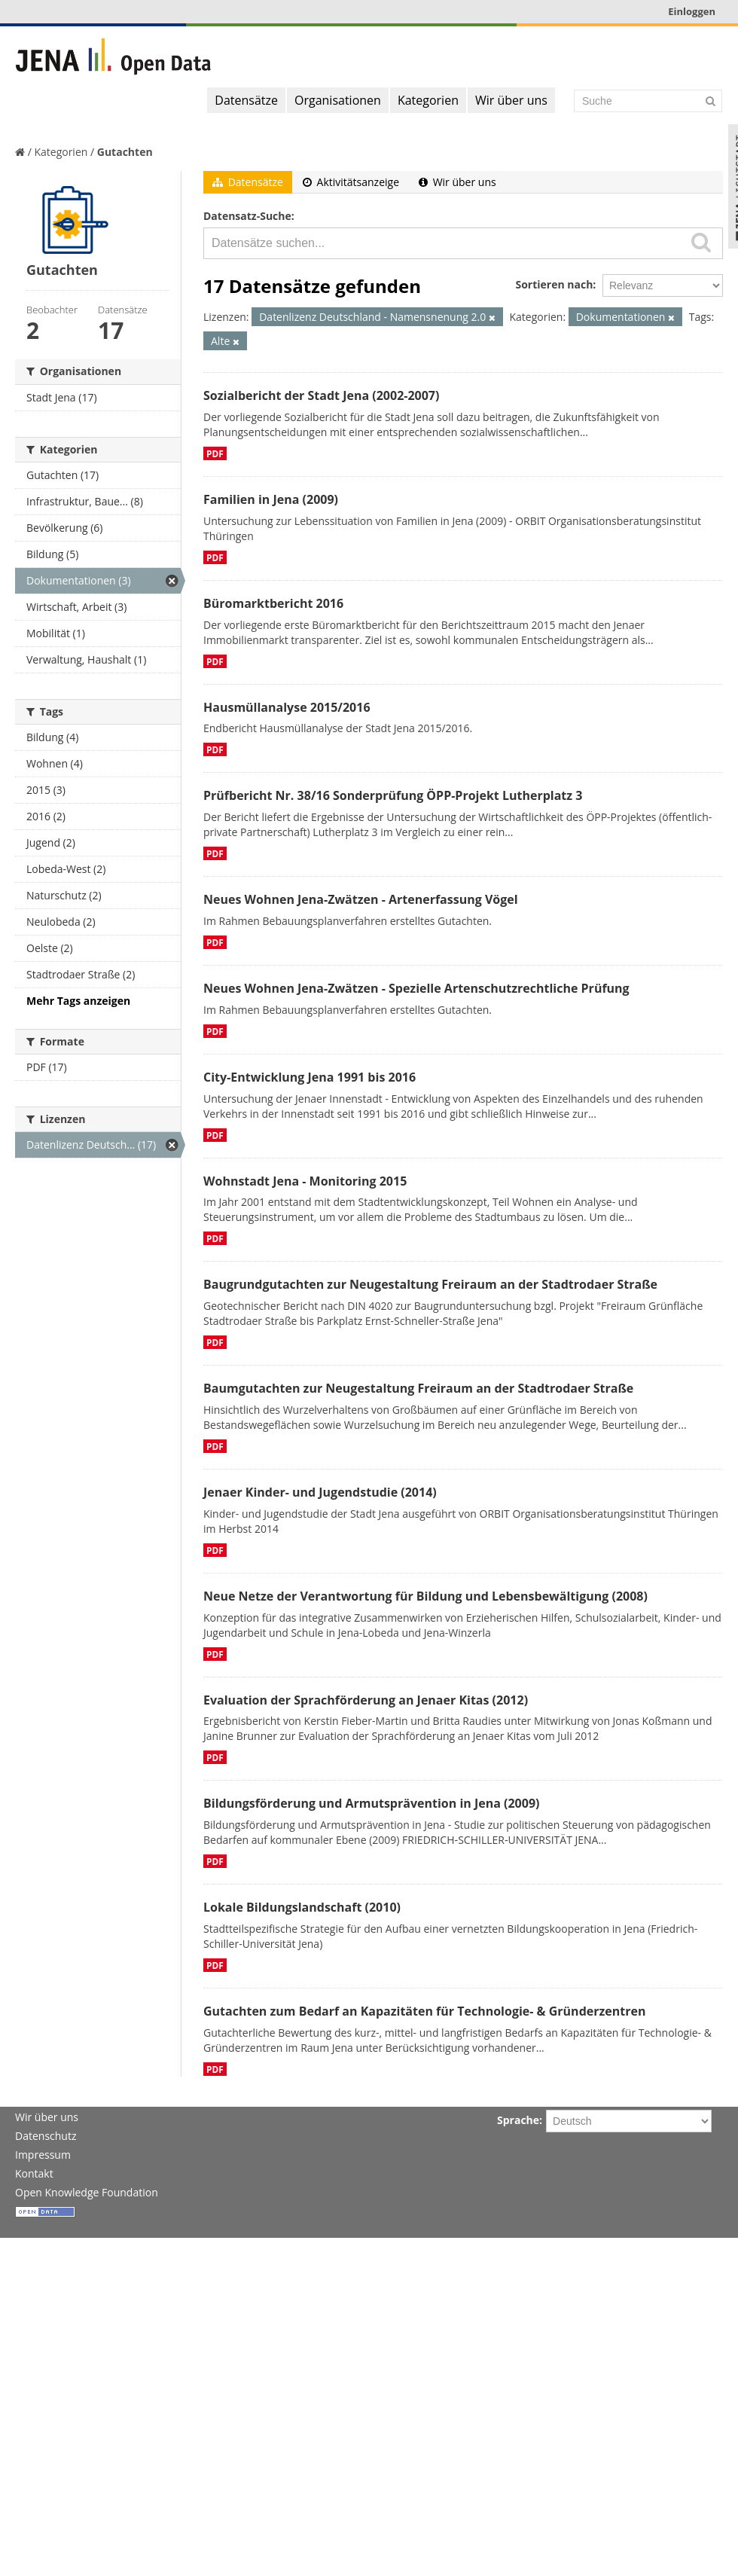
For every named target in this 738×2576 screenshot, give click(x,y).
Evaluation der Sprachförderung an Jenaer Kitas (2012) (365, 1700)
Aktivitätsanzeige (351, 182)
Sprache (518, 2120)
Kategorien (428, 100)
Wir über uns (511, 100)
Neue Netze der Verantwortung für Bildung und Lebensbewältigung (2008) (425, 1596)
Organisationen (337, 100)
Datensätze (246, 100)
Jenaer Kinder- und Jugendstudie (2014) (320, 1492)
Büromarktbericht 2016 (273, 603)
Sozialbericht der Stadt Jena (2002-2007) (321, 395)
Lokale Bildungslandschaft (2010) (302, 1907)
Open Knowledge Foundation (86, 2192)
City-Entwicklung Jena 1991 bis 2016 (309, 1077)
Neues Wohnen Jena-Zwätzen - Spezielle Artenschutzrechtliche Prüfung (416, 988)
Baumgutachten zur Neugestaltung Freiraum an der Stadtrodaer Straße (418, 1388)
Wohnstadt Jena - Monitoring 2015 (305, 1181)
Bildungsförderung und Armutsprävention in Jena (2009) (371, 1803)
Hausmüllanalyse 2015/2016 (287, 707)
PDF (215, 453)
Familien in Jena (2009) (270, 499)
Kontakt (34, 2173)
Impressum (43, 2154)
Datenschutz (45, 2136)
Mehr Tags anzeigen (78, 1000)
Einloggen (691, 11)
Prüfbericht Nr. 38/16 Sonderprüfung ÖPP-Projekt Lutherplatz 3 (392, 795)
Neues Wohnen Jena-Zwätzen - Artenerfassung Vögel (360, 899)
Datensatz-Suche (247, 216)
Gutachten (125, 152)
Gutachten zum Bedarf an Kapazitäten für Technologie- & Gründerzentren (424, 2011)
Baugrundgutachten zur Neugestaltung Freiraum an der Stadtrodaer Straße (430, 1284)
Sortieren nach (554, 284)
